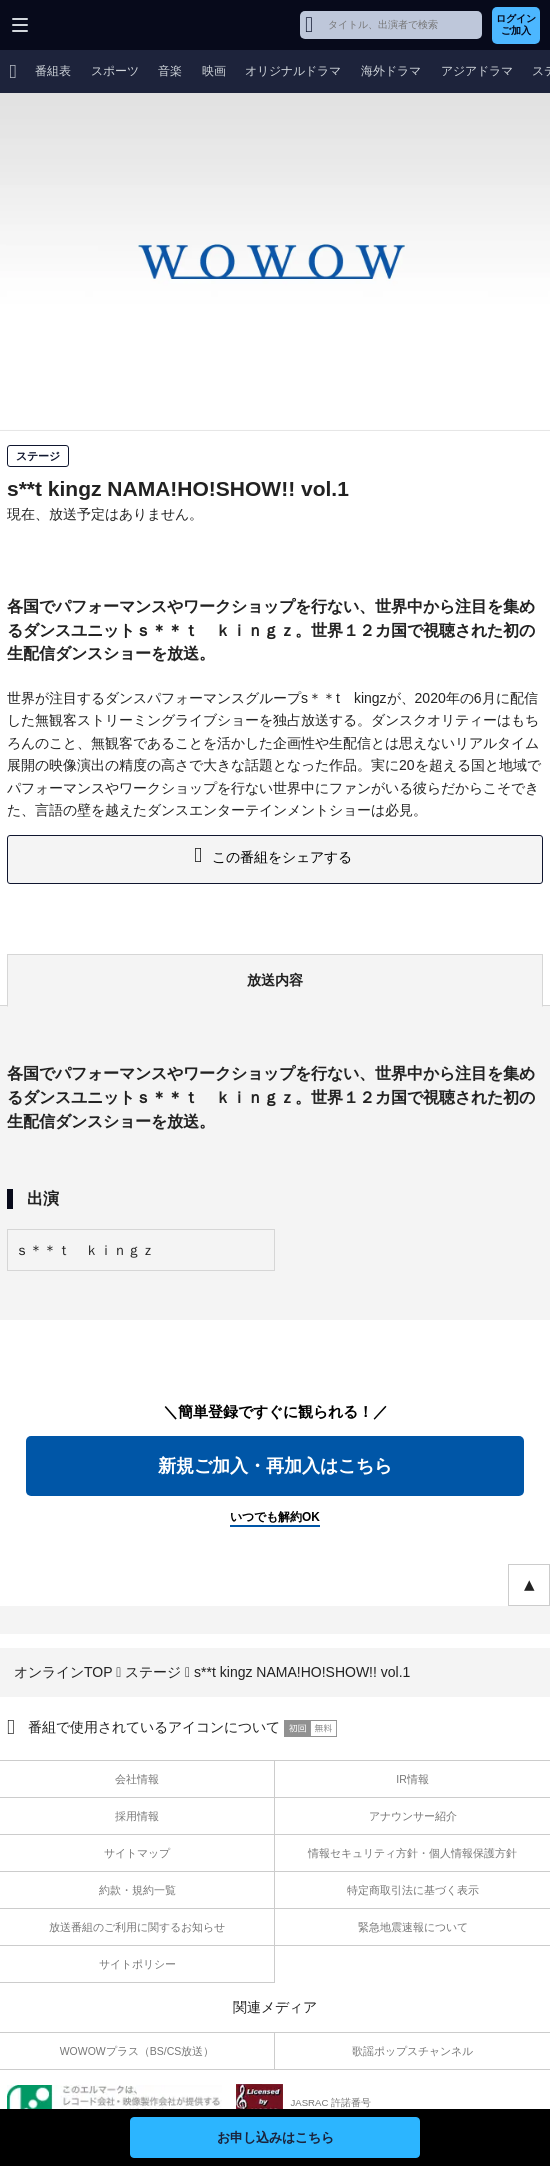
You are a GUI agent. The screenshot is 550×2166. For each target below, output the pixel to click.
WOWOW (91, 25)
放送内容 (275, 980)
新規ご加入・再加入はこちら (275, 1466)
